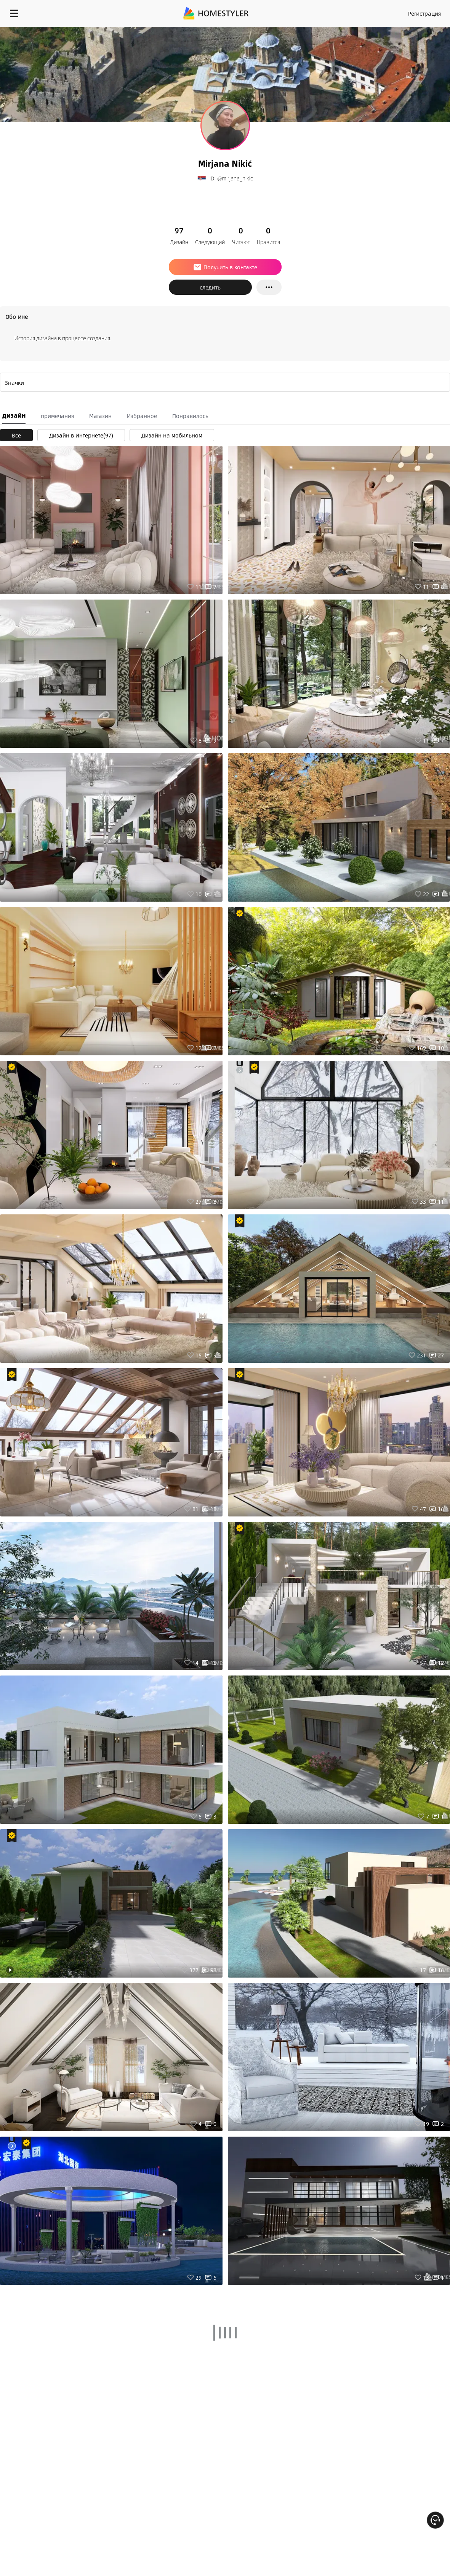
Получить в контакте (225, 267)
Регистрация (424, 13)
